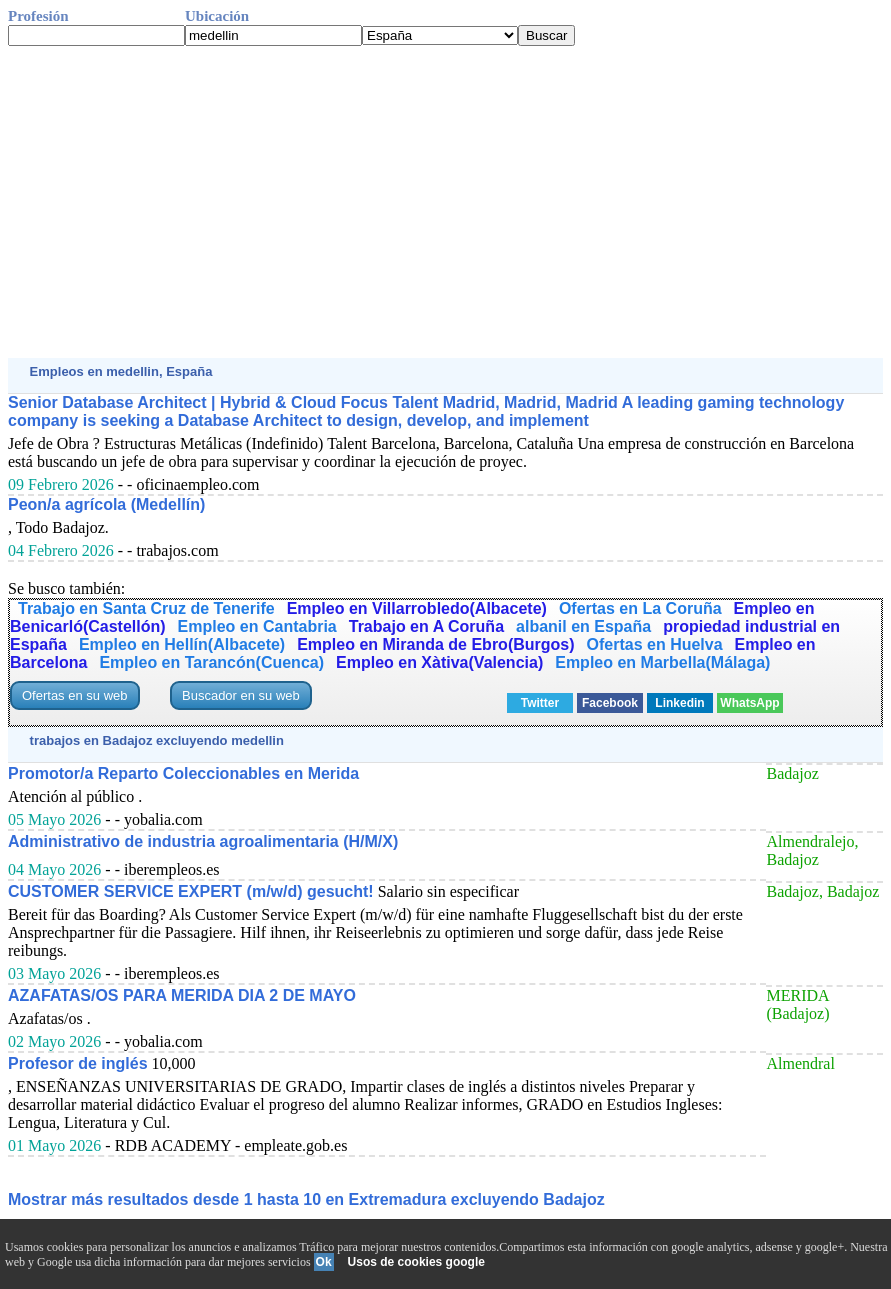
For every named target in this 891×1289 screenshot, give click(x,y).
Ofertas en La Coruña (640, 608)
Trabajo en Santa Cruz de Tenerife (146, 608)
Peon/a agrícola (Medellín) (106, 504)
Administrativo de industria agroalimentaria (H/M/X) (203, 841)
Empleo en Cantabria (257, 626)
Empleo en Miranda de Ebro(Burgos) (435, 644)
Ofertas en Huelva (655, 644)
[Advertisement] (445, 202)
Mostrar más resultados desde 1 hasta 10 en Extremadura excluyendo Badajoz (306, 1199)
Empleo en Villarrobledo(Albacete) (417, 608)
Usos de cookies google (416, 1262)
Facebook (610, 703)
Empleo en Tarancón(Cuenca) (211, 662)
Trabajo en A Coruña (426, 626)
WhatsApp (749, 703)
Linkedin (679, 703)
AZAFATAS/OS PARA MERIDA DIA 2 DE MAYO (182, 995)
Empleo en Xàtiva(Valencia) (439, 662)
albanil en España (583, 626)
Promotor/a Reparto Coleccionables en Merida (183, 773)
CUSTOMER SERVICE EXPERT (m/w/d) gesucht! (191, 891)
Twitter (540, 703)
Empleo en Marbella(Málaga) (662, 662)
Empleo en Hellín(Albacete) (182, 644)
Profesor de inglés (78, 1063)
